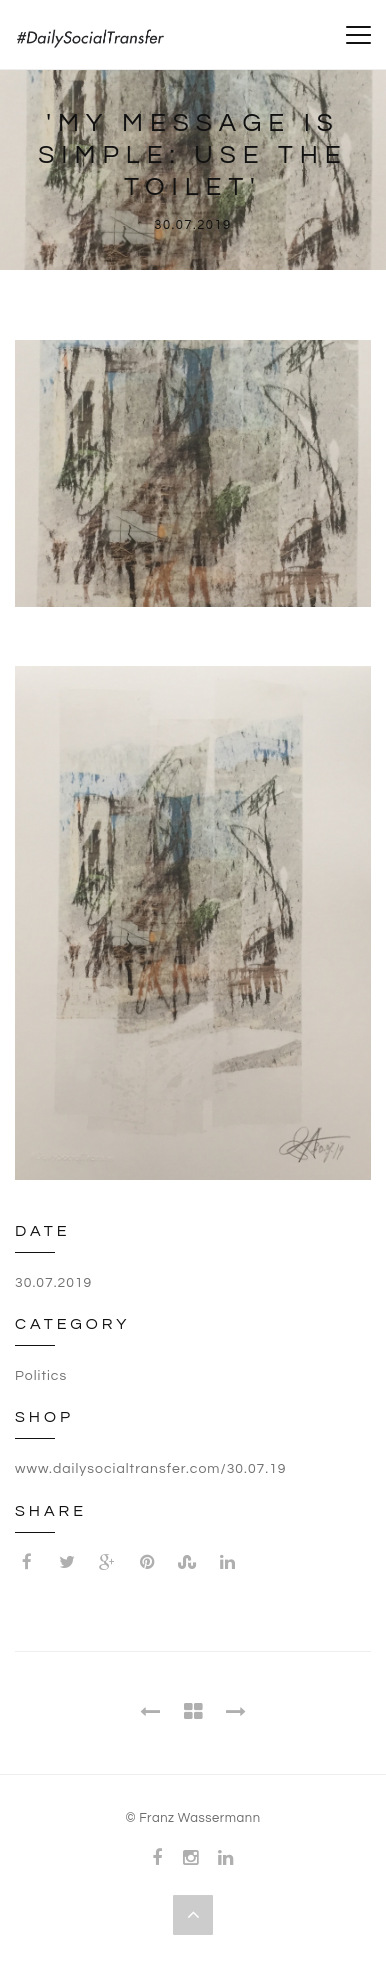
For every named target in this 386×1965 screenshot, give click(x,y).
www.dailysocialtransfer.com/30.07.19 (151, 1469)
